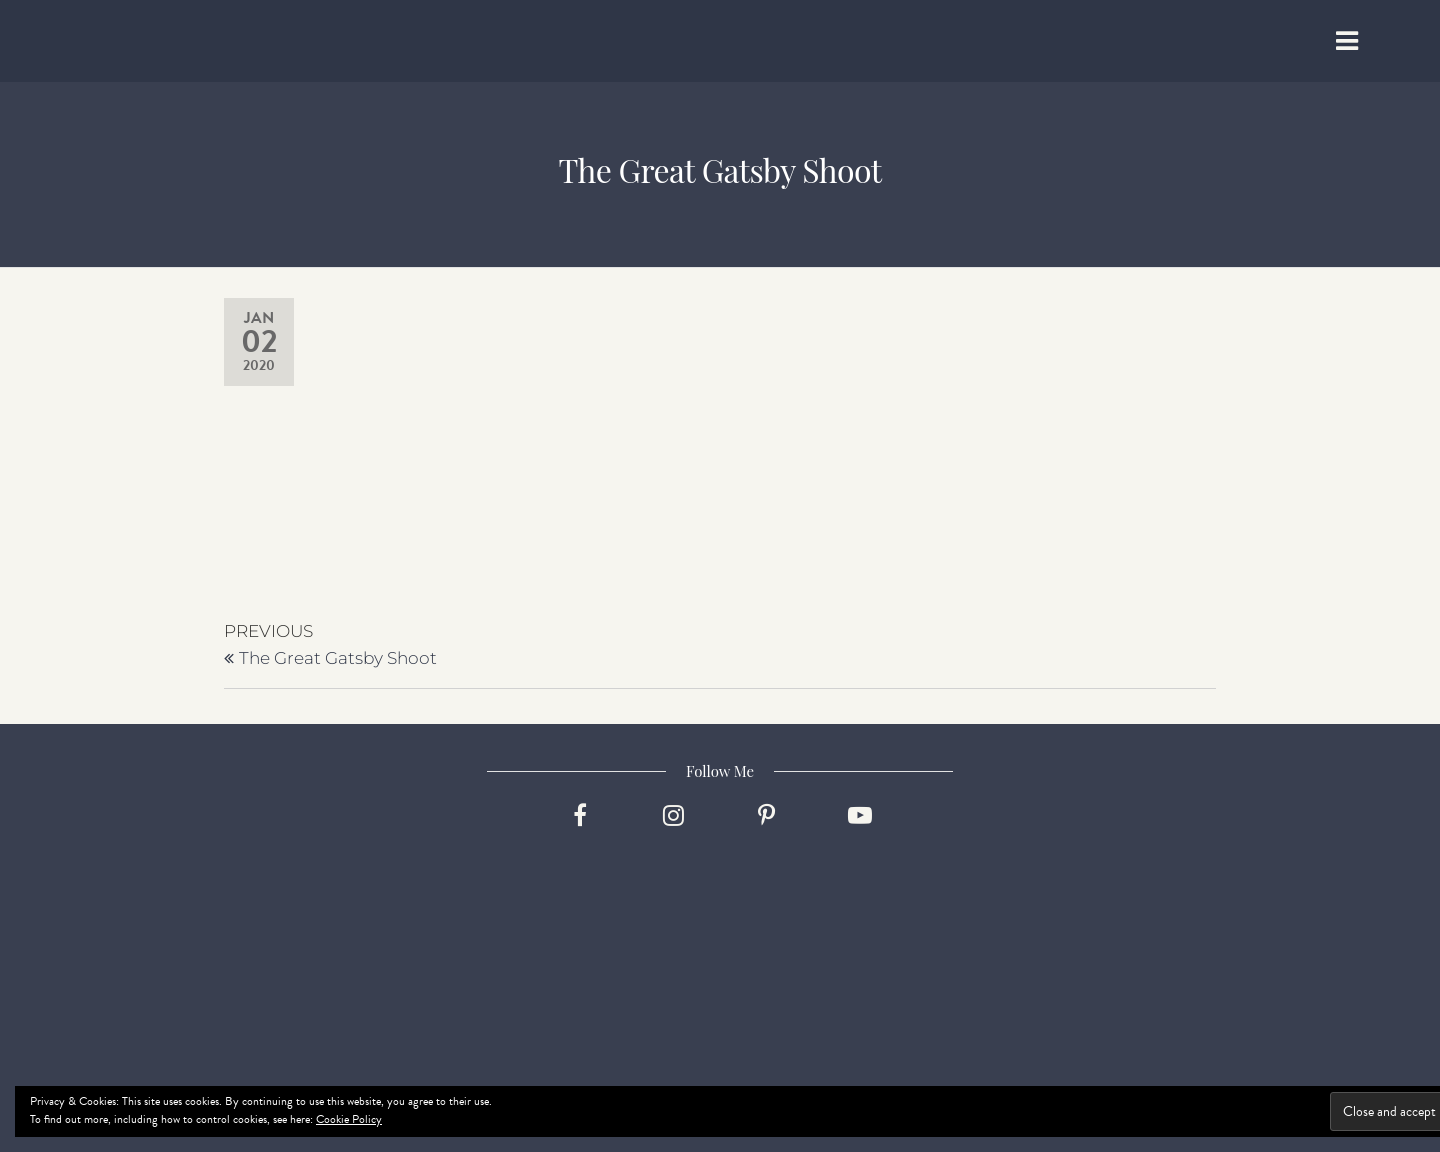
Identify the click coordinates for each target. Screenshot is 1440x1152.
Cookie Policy (349, 1119)
